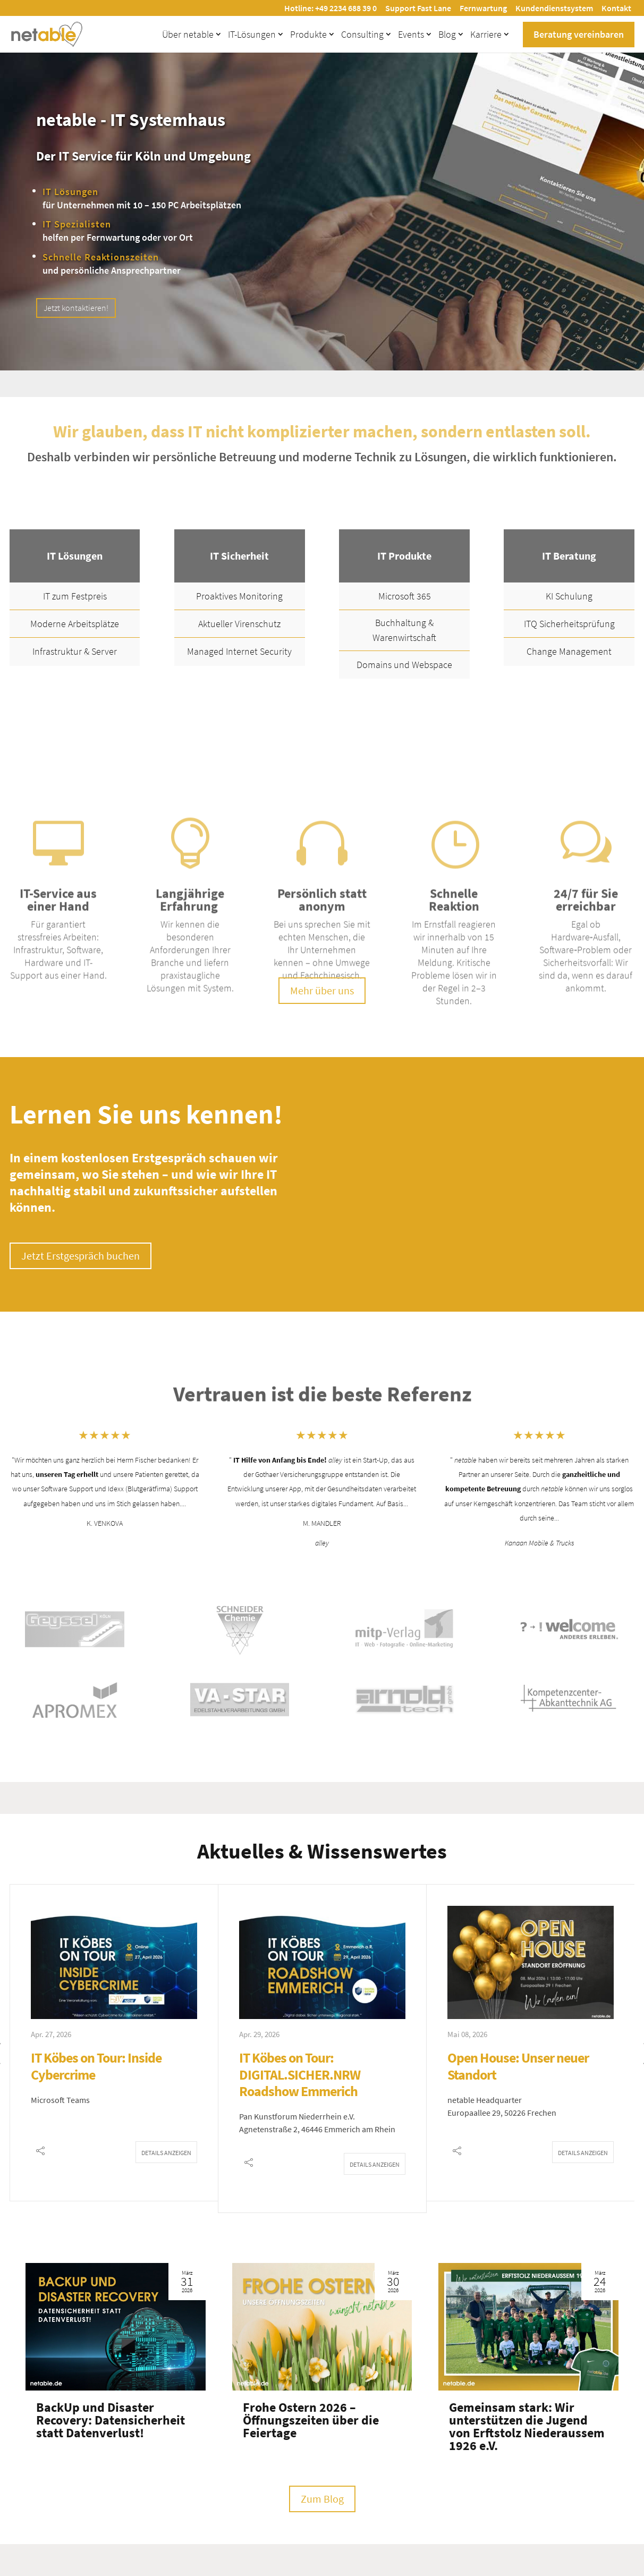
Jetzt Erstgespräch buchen (80, 1255)
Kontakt (616, 8)
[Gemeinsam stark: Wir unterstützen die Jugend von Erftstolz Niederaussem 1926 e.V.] (528, 2327)
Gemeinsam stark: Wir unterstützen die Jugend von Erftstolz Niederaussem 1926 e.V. (527, 2426)
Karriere (486, 34)
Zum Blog (322, 2498)
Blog (447, 34)
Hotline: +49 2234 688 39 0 (330, 8)
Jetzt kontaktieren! (76, 307)
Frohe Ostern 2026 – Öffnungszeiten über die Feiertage (311, 2420)
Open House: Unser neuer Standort (518, 2066)
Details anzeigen (166, 2153)
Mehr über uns (322, 990)
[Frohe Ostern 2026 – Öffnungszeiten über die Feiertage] (322, 2327)
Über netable (188, 34)
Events (411, 34)
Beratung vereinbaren (578, 34)
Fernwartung (483, 8)
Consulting (362, 34)
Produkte (308, 34)
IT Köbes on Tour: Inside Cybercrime (96, 2066)
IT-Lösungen (252, 34)
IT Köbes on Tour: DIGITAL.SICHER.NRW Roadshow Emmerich (299, 2074)
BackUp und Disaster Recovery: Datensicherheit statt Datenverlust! (110, 2420)
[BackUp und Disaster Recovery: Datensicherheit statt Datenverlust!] (116, 2327)
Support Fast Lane (418, 8)
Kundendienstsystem (554, 8)
